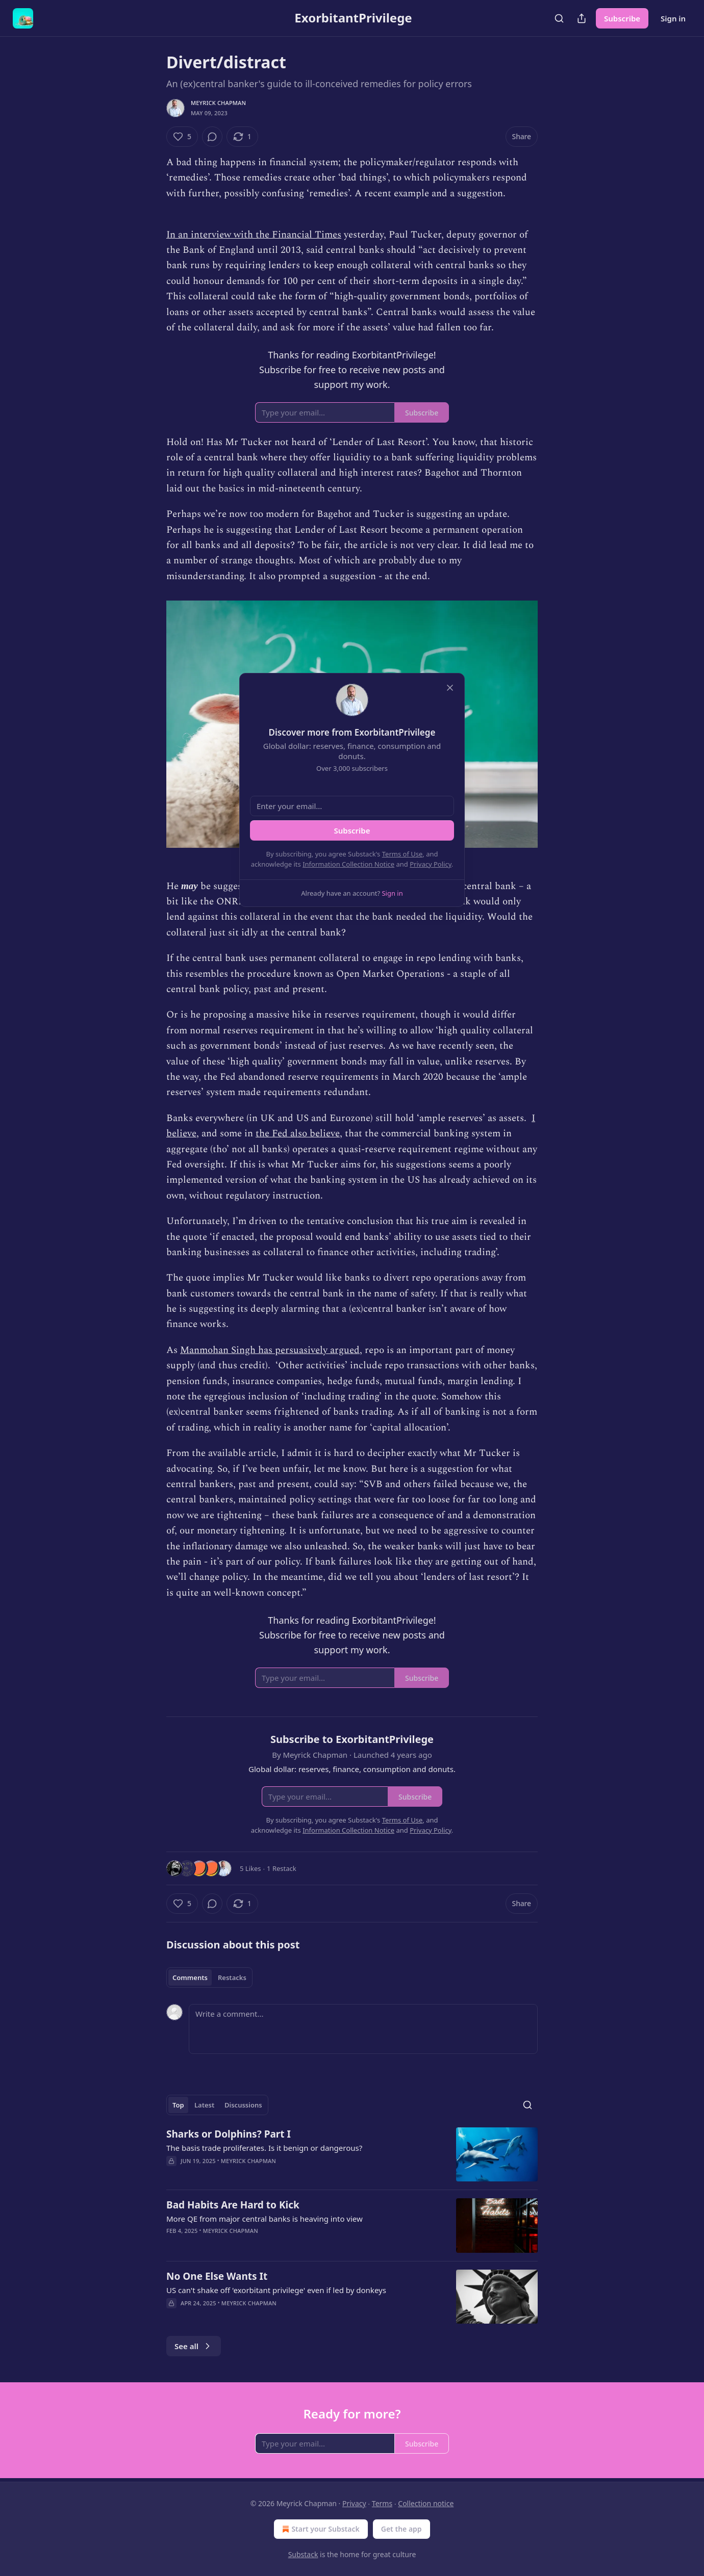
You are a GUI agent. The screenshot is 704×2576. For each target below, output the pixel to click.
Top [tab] (178, 2105)
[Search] (559, 18)
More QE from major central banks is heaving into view (264, 2219)
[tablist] (209, 1977)
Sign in (673, 18)
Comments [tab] (190, 1977)
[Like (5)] (182, 136)
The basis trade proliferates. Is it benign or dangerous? (264, 2148)
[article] (352, 2154)
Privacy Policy (430, 864)
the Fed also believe (298, 1133)
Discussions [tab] (243, 2105)
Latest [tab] (204, 2105)
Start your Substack (319, 2529)
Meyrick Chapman (218, 103)
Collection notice (426, 2503)
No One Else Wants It (216, 2276)
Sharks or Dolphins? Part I (228, 2134)
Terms (382, 2503)
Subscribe (622, 18)
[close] (450, 688)
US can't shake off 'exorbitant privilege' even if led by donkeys (276, 2290)
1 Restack (281, 1868)
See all (193, 2346)
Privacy (354, 2503)
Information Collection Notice (348, 864)
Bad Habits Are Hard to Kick (232, 2204)
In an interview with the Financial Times (253, 234)
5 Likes (250, 1868)
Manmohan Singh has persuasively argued (270, 1350)
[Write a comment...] (363, 2029)
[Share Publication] (581, 18)
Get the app (401, 2529)
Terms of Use (402, 853)
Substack (303, 2554)
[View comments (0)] (212, 136)
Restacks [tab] (232, 1977)
